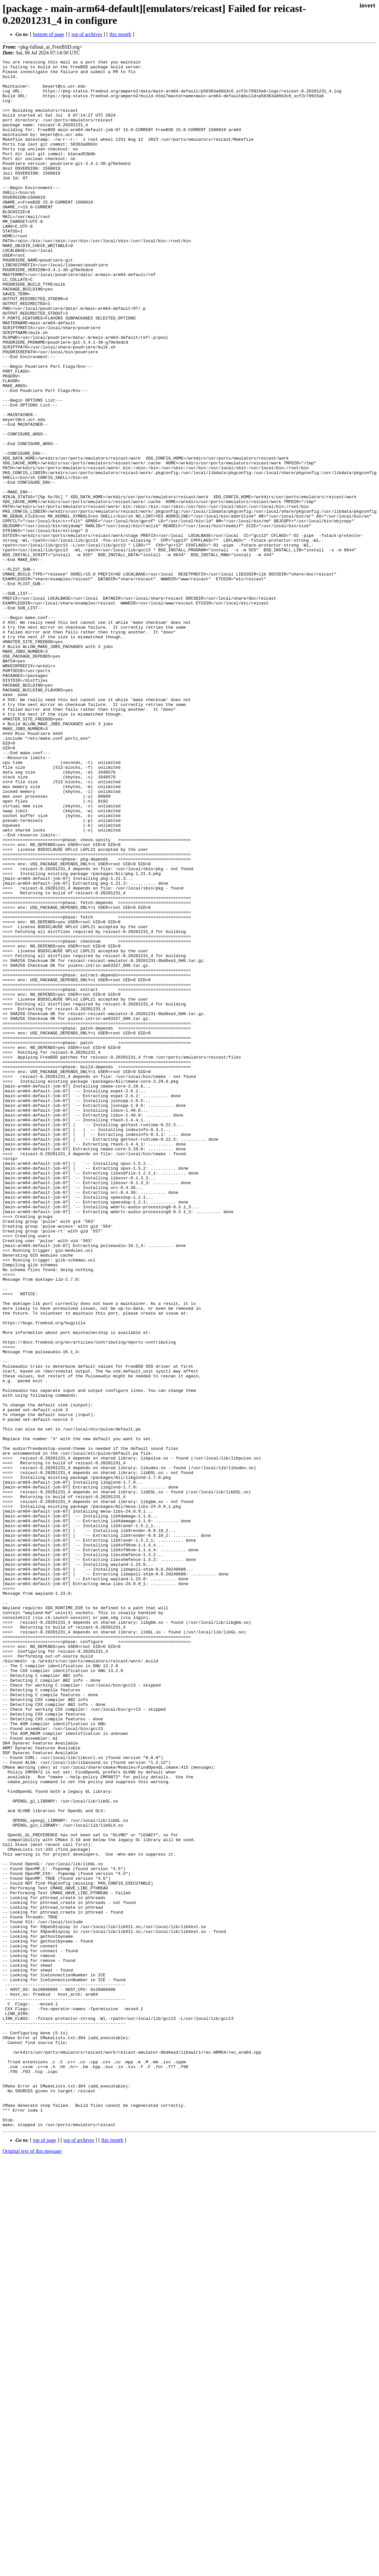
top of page (44, 2553)
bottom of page (48, 34)
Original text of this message (32, 2564)
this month (120, 34)
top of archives (86, 34)
